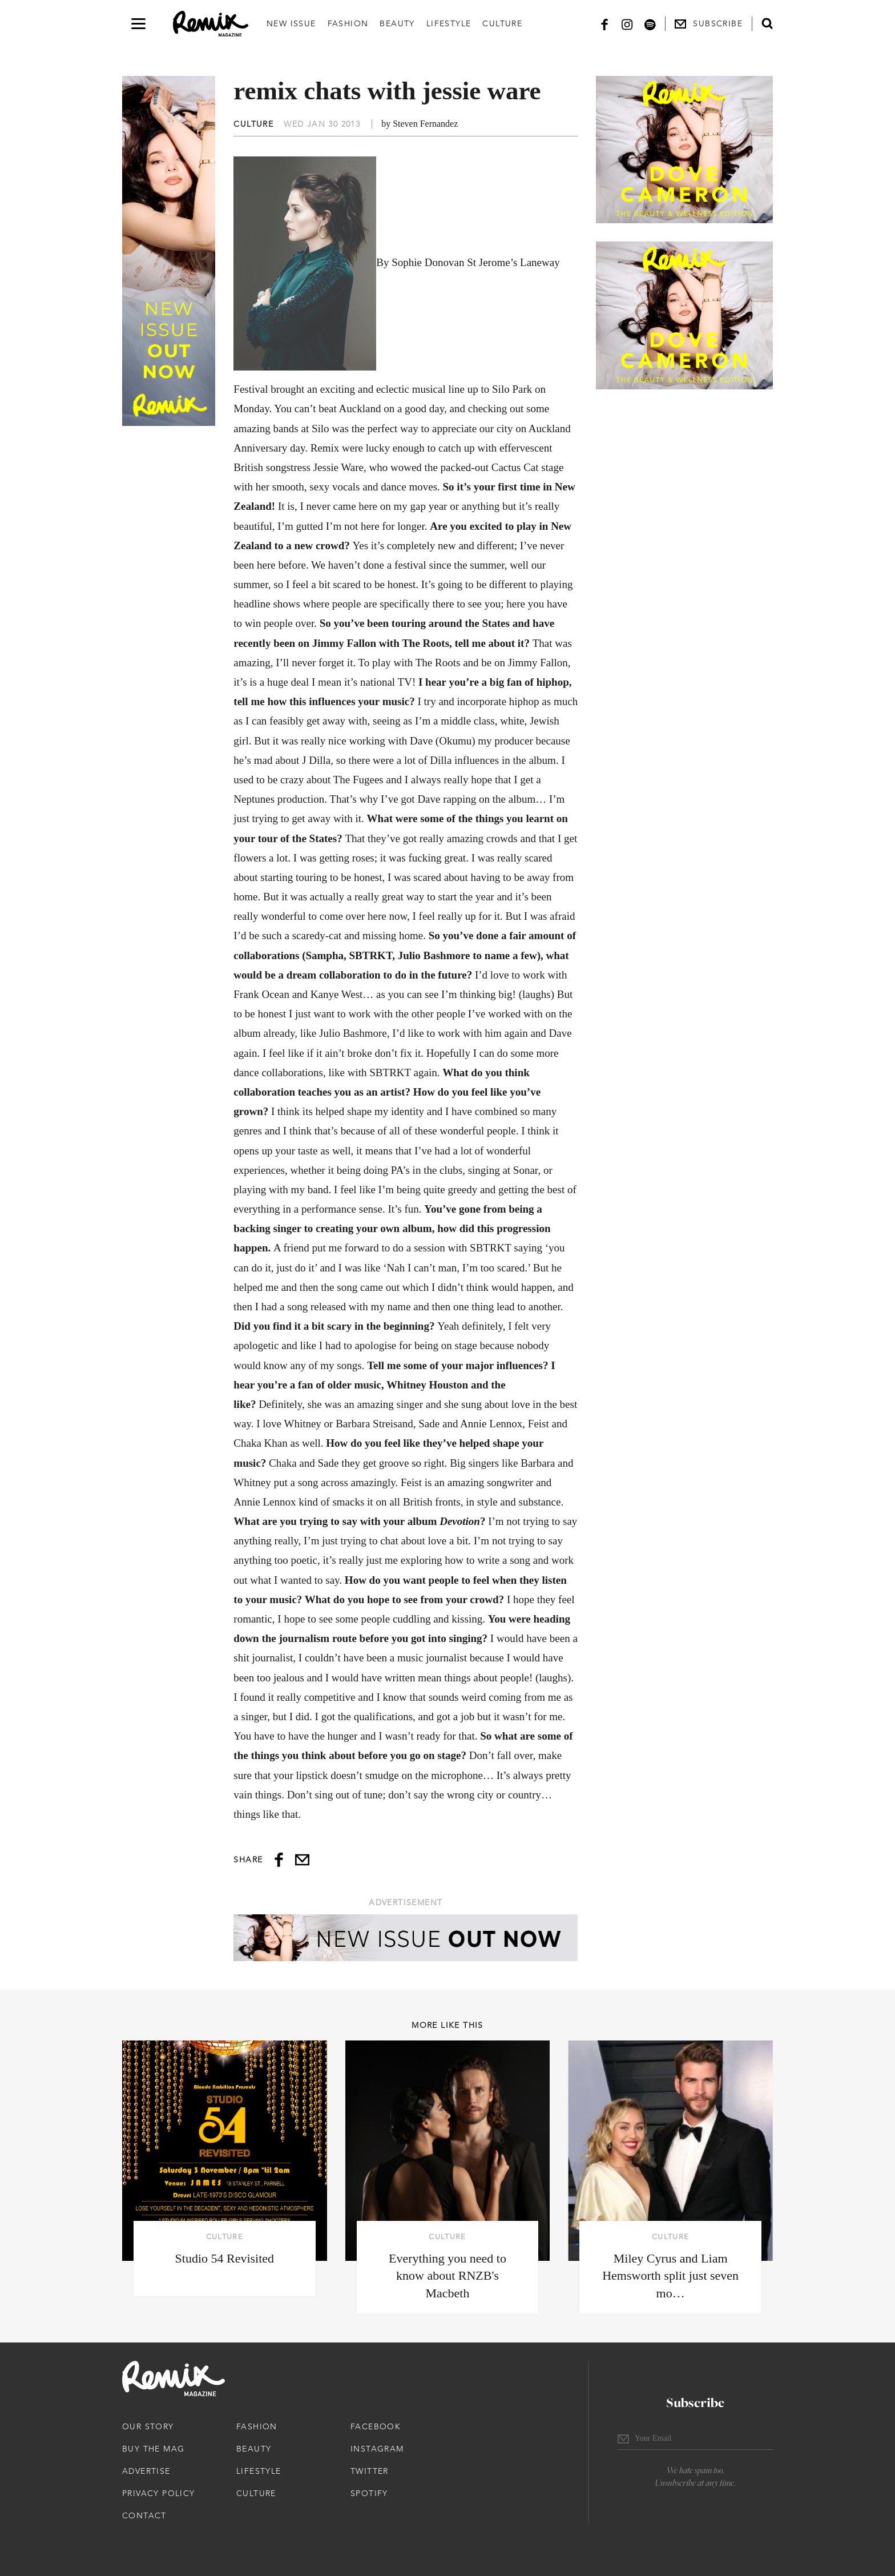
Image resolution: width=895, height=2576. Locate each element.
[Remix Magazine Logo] (210, 24)
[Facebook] (604, 24)
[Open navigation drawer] (138, 23)
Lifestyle (448, 23)
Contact (144, 2515)
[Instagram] (627, 24)
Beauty (397, 23)
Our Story (148, 2426)
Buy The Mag (153, 2449)
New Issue (291, 23)
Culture (502, 23)
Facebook (375, 2426)
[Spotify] (650, 24)
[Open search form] (767, 23)
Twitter (369, 2471)
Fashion (348, 23)
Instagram (377, 2449)
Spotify (369, 2493)
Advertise (146, 2471)
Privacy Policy (158, 2493)
